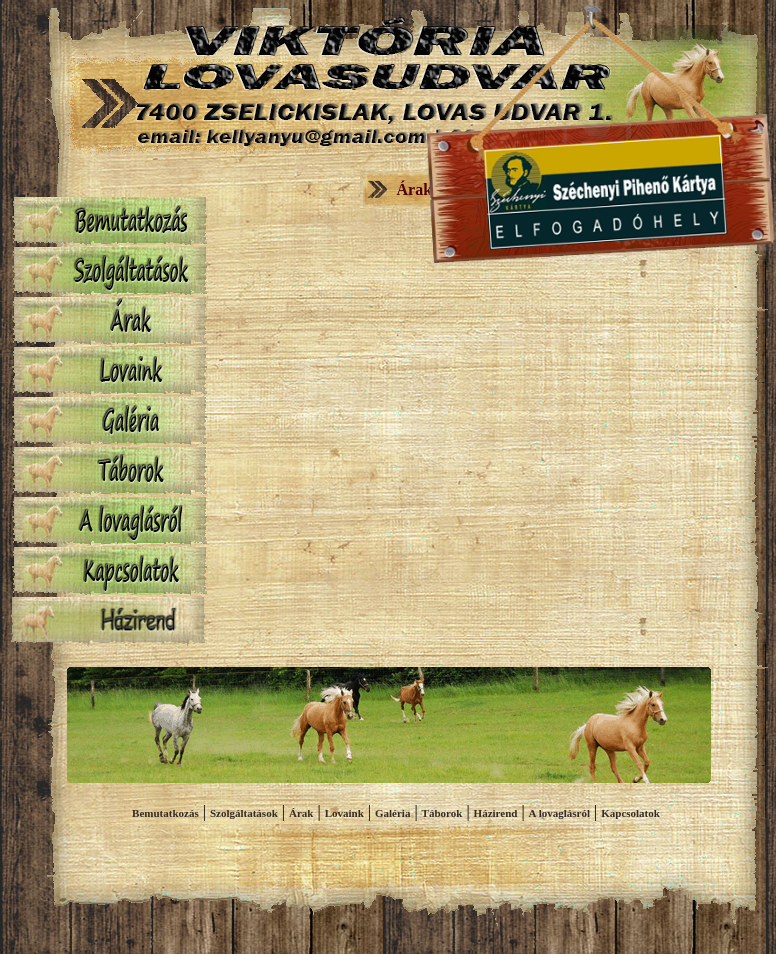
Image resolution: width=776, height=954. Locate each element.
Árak (301, 813)
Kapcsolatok (630, 813)
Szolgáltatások (244, 813)
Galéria (392, 813)
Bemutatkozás (165, 813)
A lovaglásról (559, 813)
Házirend (496, 813)
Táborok (442, 813)
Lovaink (344, 813)
